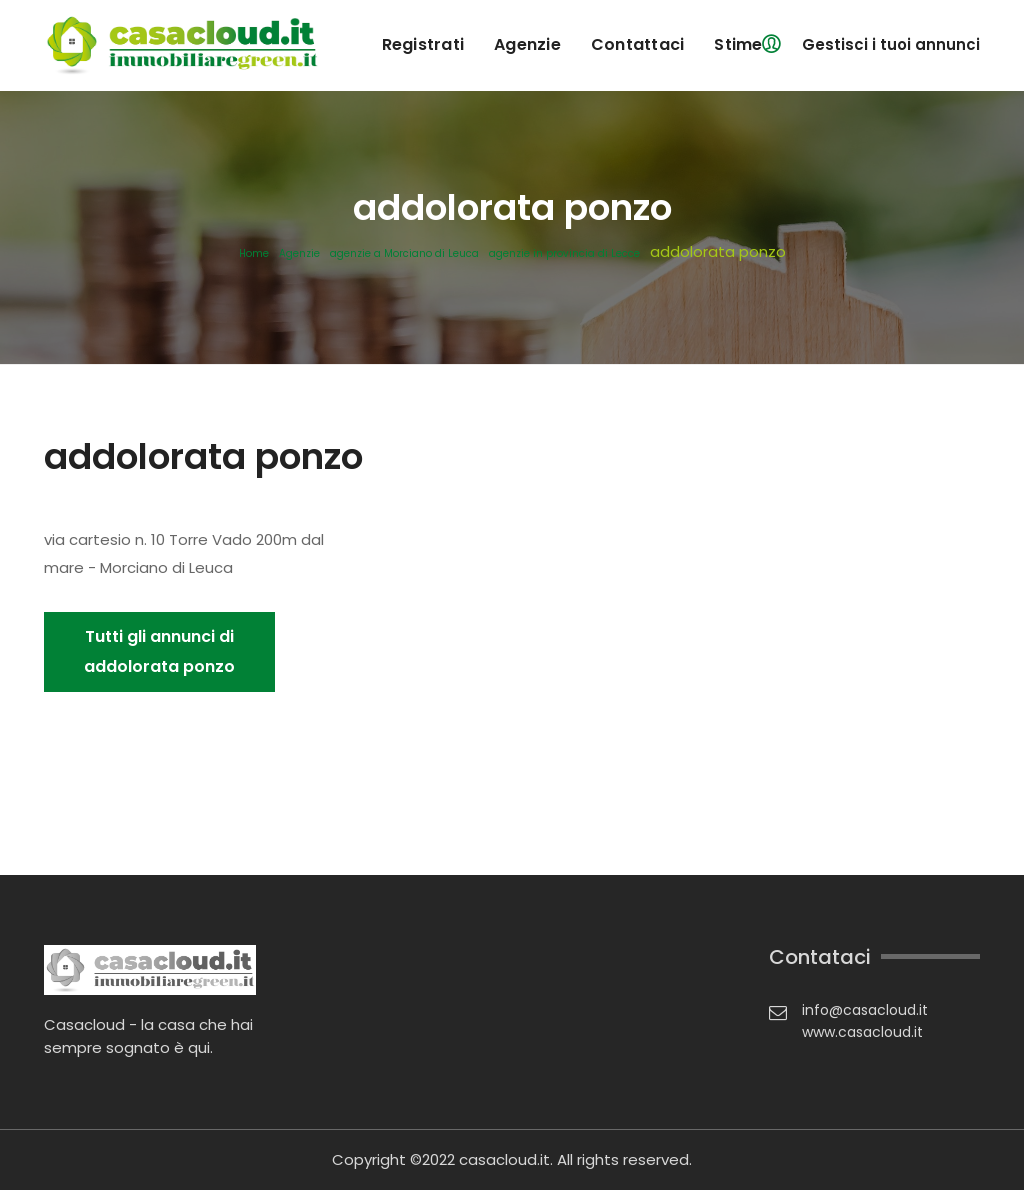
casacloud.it (504, 1159)
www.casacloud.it (862, 1032)
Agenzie (299, 254)
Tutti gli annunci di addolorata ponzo (159, 651)
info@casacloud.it (865, 1010)
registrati (423, 44)
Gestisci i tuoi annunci (891, 44)
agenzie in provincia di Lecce (564, 254)
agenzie (527, 44)
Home (254, 254)
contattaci (638, 44)
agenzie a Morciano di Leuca (404, 254)
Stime (738, 44)
